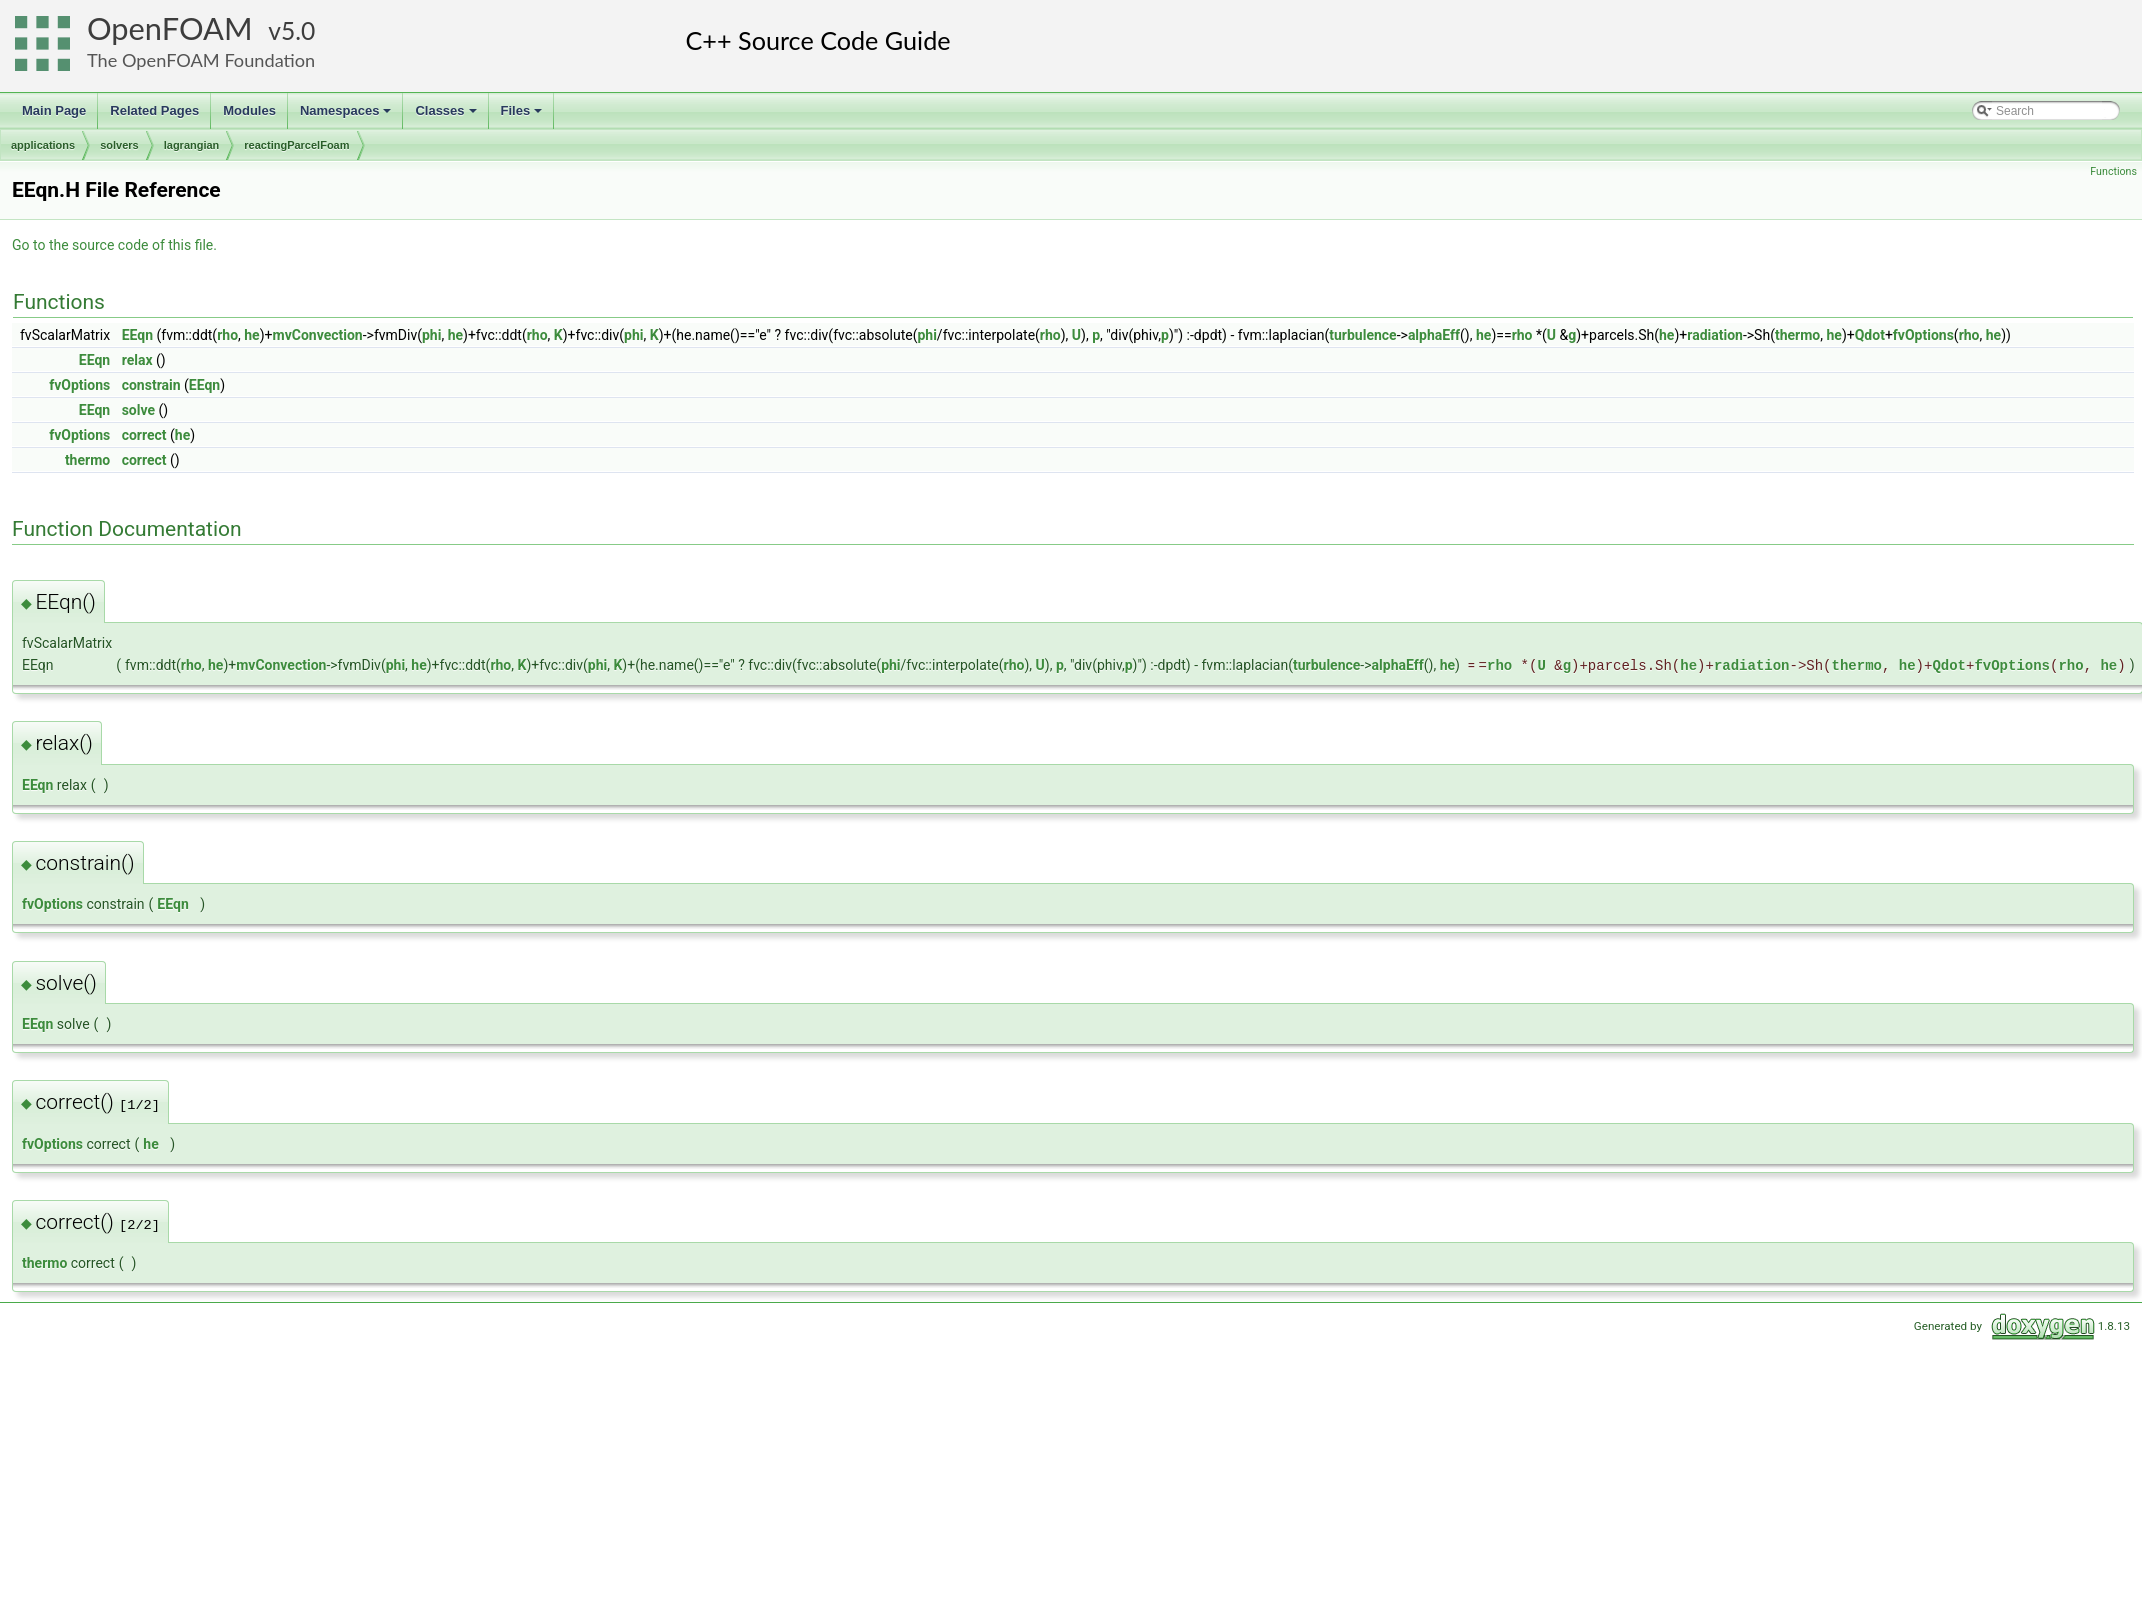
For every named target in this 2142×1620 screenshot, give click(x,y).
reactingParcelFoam (296, 145)
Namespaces (347, 116)
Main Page (54, 110)
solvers (119, 145)
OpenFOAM (170, 28)
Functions (2113, 171)
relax (137, 360)
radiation (1715, 335)
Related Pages (154, 110)
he (251, 335)
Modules (249, 110)
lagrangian (192, 145)
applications (43, 145)
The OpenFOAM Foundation (201, 60)
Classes (447, 116)
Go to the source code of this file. (114, 245)
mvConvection (318, 335)
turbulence (1362, 335)
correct (144, 435)
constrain (151, 385)
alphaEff (1434, 335)
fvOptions (1923, 335)
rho (227, 335)
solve (138, 410)
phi (431, 335)
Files (523, 116)
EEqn (137, 335)
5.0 (298, 30)
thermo (1797, 335)
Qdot (1870, 335)
